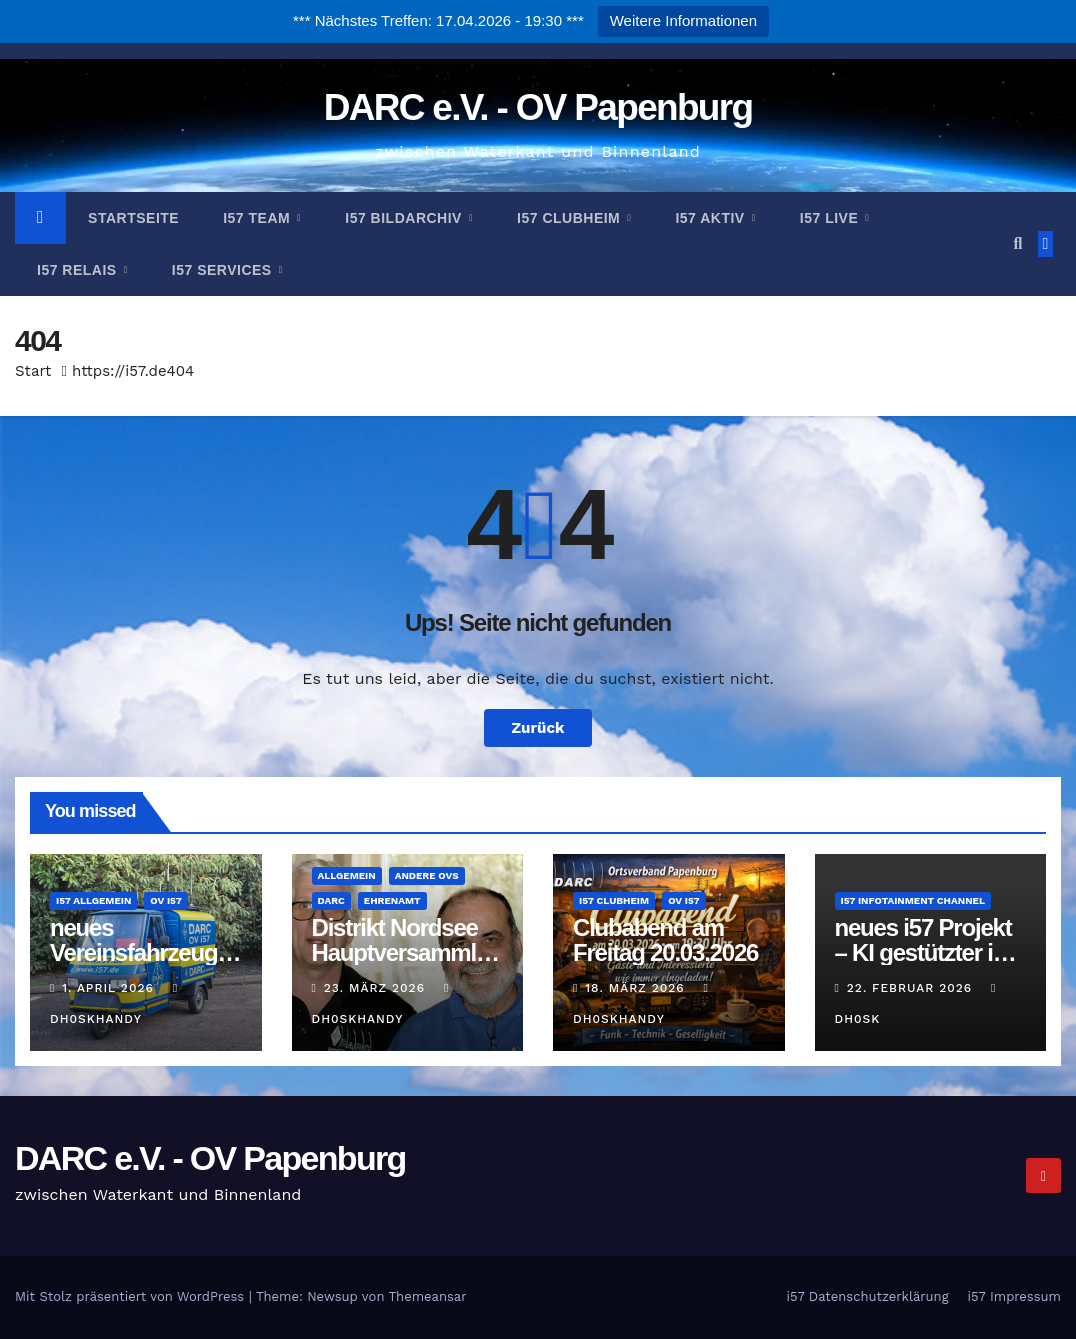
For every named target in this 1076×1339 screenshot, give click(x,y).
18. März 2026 (637, 988)
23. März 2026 (377, 988)
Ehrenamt (392, 900)
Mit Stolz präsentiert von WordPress (132, 1296)
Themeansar (428, 1296)
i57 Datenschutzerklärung (867, 1296)
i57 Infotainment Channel (913, 900)
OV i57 (165, 900)
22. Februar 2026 (912, 988)
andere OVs (427, 875)
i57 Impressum (1014, 1296)
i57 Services (224, 270)
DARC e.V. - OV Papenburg (538, 107)
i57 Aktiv (712, 218)
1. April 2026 (110, 988)
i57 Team (258, 218)
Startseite (133, 218)
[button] (1017, 243)
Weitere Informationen (683, 20)
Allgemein (347, 875)
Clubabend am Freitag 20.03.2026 (665, 940)
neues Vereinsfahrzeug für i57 (133, 952)
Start (33, 371)
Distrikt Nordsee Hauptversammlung (407, 952)
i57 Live (831, 218)
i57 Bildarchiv (405, 218)
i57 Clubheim (571, 218)
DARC (331, 900)
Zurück (538, 728)
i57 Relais (79, 270)
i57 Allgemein (93, 900)
